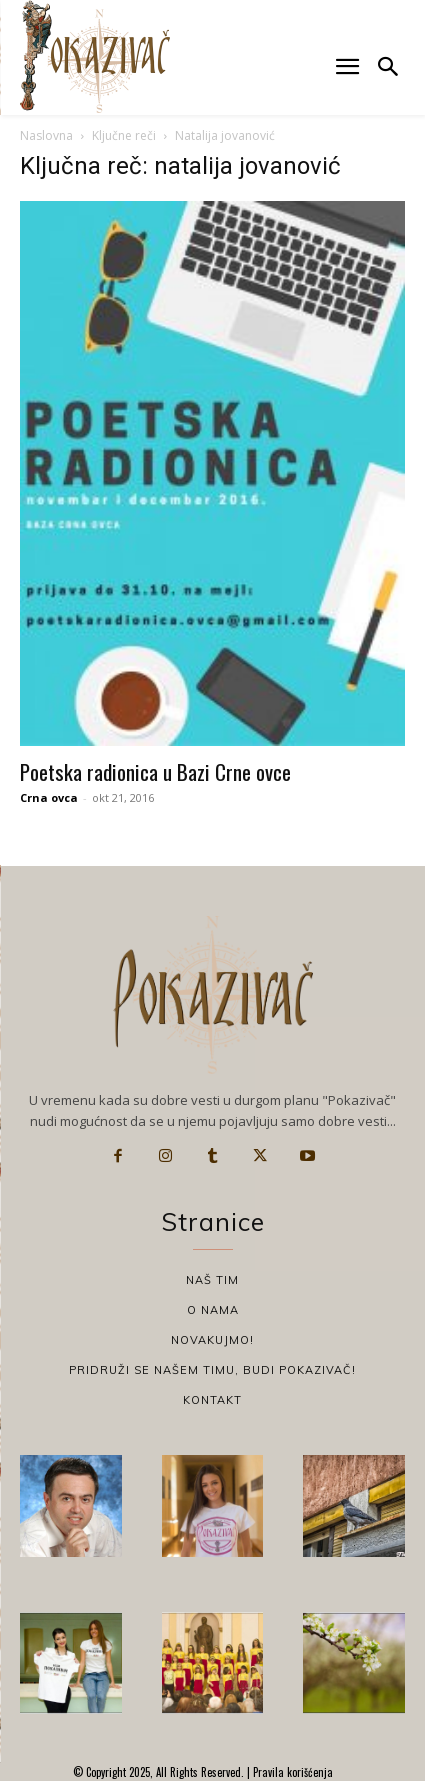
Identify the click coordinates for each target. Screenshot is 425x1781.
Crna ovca (49, 797)
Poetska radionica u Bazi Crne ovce (155, 771)
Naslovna (46, 135)
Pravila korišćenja (291, 1772)
